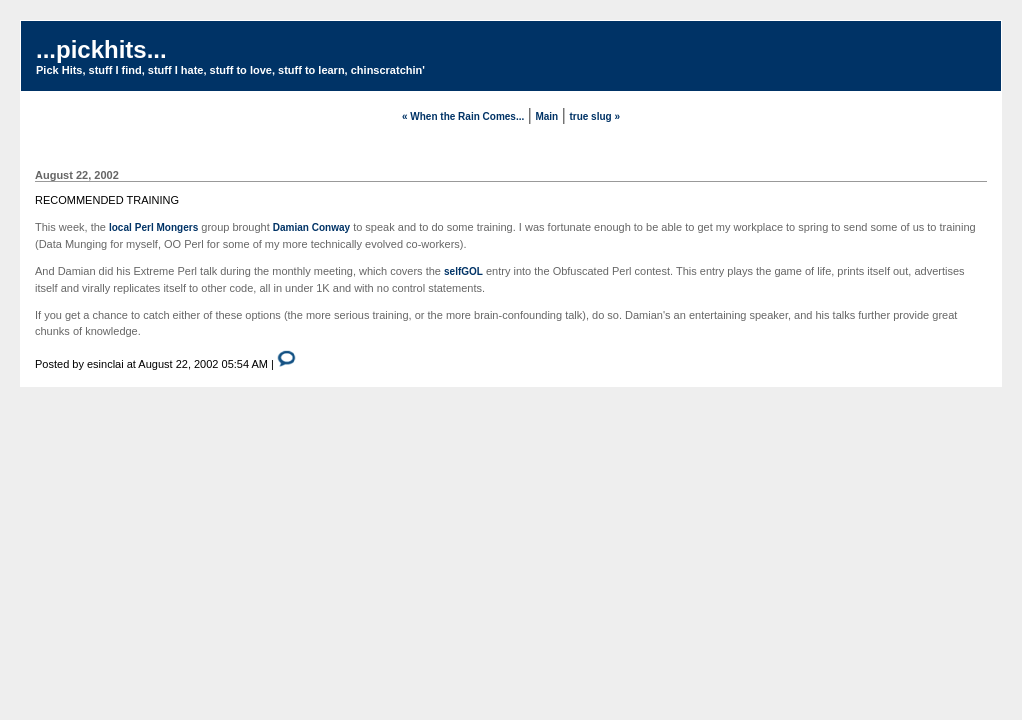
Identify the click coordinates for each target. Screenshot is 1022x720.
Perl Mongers (166, 227)
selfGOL (463, 271)
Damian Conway (311, 227)
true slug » (594, 116)
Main (546, 116)
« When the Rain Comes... (463, 116)
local (120, 227)
